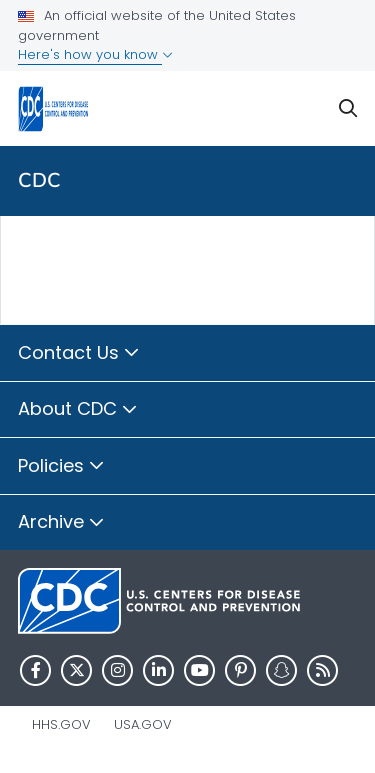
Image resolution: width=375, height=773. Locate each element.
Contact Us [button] (79, 354)
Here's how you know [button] (95, 54)
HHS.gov (61, 724)
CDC (39, 180)
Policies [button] (61, 467)
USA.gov (143, 724)
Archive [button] (61, 523)
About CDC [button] (78, 410)
